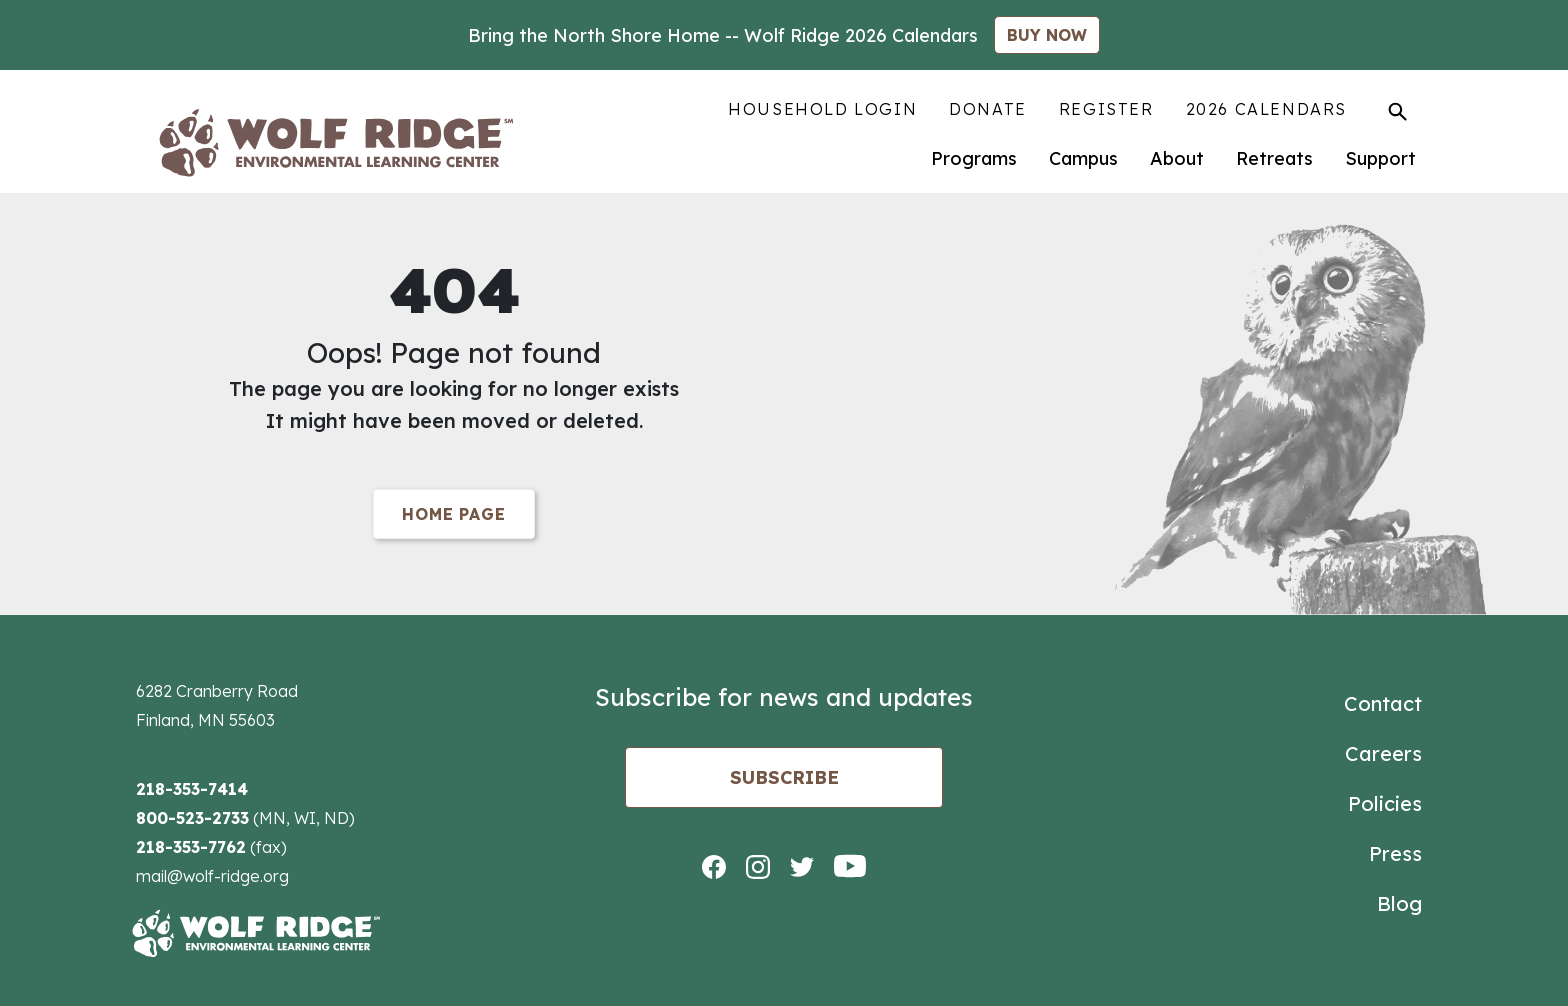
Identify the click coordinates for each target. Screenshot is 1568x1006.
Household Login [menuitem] (822, 109)
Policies (1385, 803)
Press (1395, 853)
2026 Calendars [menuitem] (1266, 109)
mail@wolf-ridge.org (212, 876)
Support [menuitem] (1380, 158)
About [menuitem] (1177, 158)
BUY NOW (1047, 35)
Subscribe (784, 777)
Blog (1399, 903)
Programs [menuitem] (974, 158)
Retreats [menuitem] (1274, 158)
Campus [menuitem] (1083, 158)
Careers (1383, 753)
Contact (1383, 703)
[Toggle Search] (1397, 111)
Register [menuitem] (1106, 109)
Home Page (453, 514)
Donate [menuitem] (988, 109)
